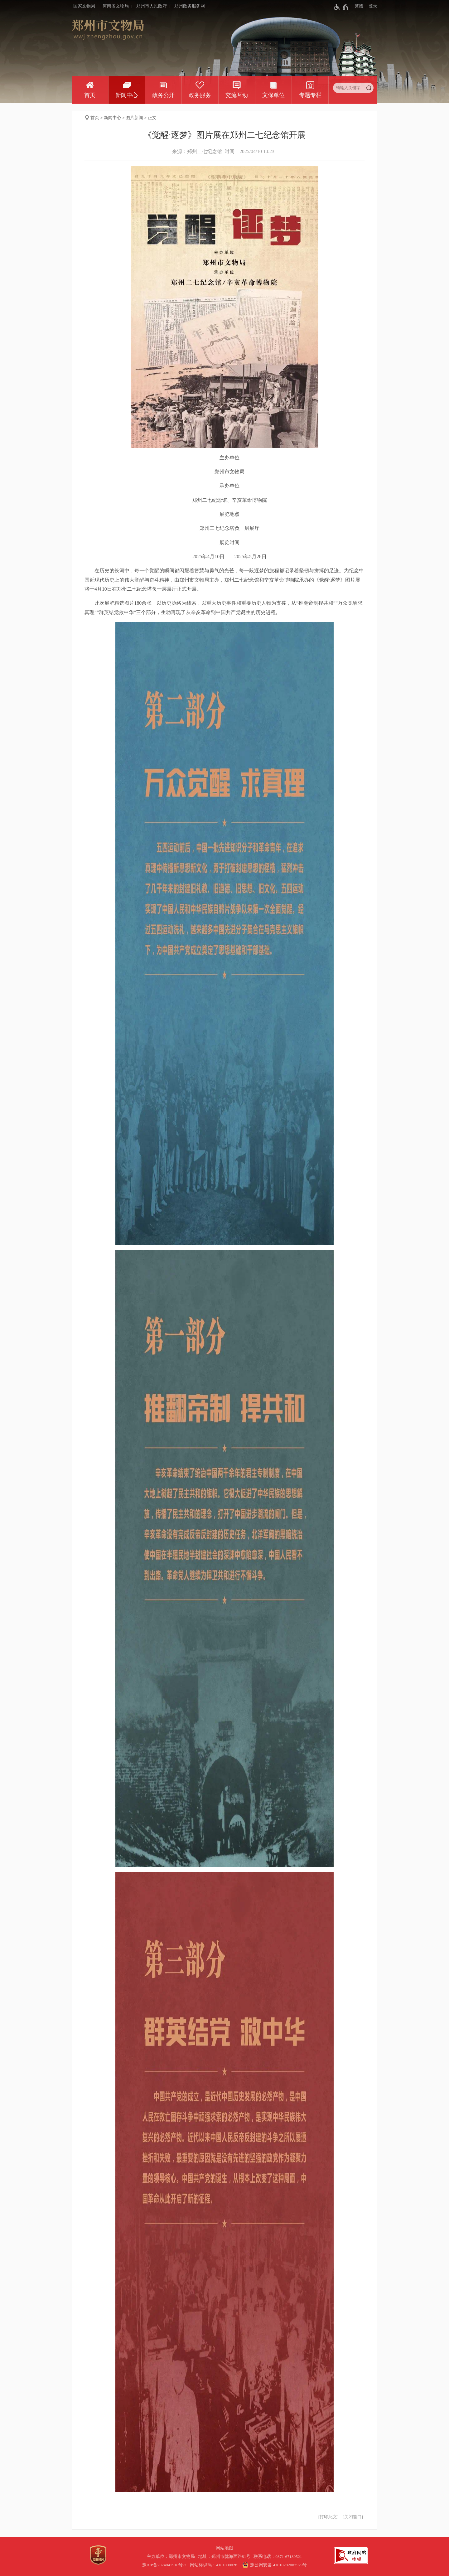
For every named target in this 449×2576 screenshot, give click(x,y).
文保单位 (273, 95)
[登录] (370, 6)
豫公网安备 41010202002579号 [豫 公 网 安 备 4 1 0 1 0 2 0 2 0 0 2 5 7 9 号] (274, 2565)
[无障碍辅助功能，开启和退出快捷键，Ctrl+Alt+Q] (341, 7)
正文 (152, 117)
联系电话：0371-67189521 (277, 2556)
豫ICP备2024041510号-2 (164, 2565)
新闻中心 (126, 95)
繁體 (359, 6)
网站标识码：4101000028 (214, 2565)
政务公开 (163, 95)
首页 (89, 95)
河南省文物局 (116, 6)
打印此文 (328, 2517)
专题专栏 (310, 95)
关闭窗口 (353, 2517)
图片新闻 (134, 117)
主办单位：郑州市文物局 (172, 2556)
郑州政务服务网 (189, 6)
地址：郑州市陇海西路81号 (225, 2556)
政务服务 (200, 95)
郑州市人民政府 (151, 6)
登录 (373, 6)
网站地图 (224, 2548)
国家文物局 (84, 6)
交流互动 (236, 95)
